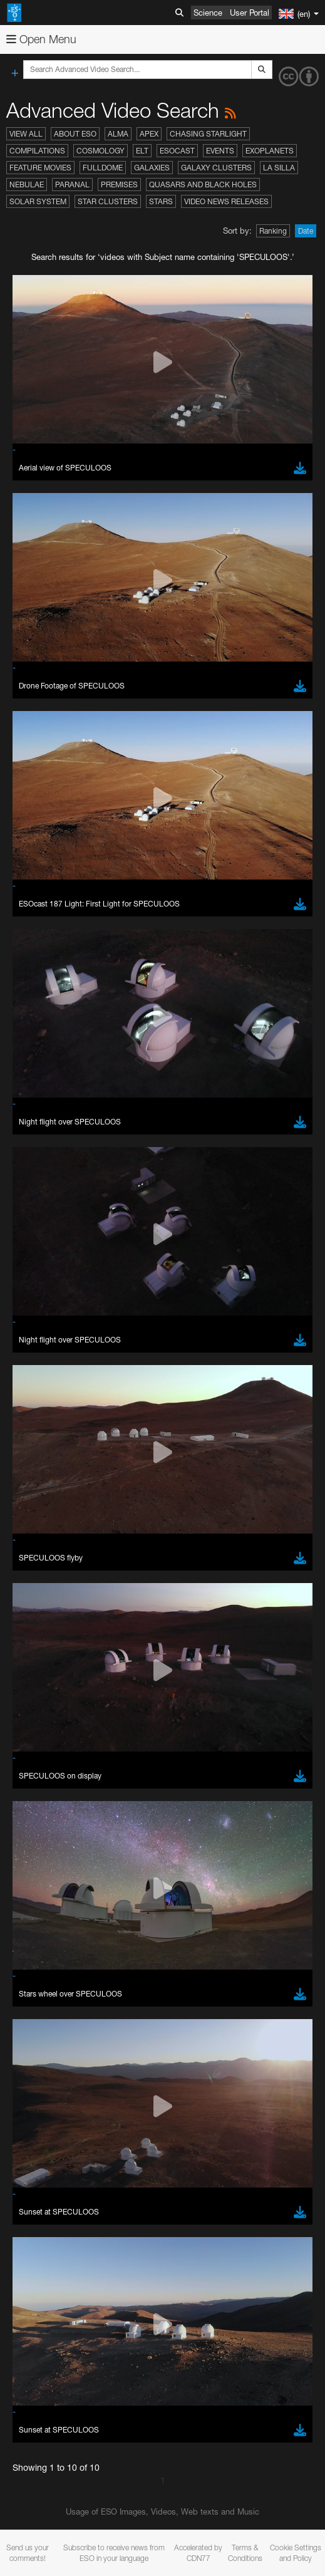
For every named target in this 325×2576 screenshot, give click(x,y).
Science (207, 13)
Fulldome (103, 167)
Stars (161, 201)
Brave (48, 2076)
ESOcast (177, 150)
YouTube (28, 1741)
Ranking (273, 231)
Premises (119, 184)
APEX (149, 133)
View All (26, 133)
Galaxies (152, 167)
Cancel (101, 2365)
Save (40, 2365)
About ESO (75, 133)
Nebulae (26, 184)
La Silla (279, 167)
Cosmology (100, 150)
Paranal (72, 184)
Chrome (52, 2087)
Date (305, 231)
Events (220, 150)
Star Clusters (108, 201)
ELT (142, 150)
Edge (47, 2099)
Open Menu (41, 39)
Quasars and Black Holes (203, 184)
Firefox (49, 2111)
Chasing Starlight (208, 133)
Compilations (37, 150)
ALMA (118, 133)
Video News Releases (226, 201)
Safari (47, 2122)
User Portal (249, 13)
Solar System (37, 201)
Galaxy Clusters (216, 167)
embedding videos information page (75, 1799)
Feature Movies (40, 167)
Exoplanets (269, 150)
